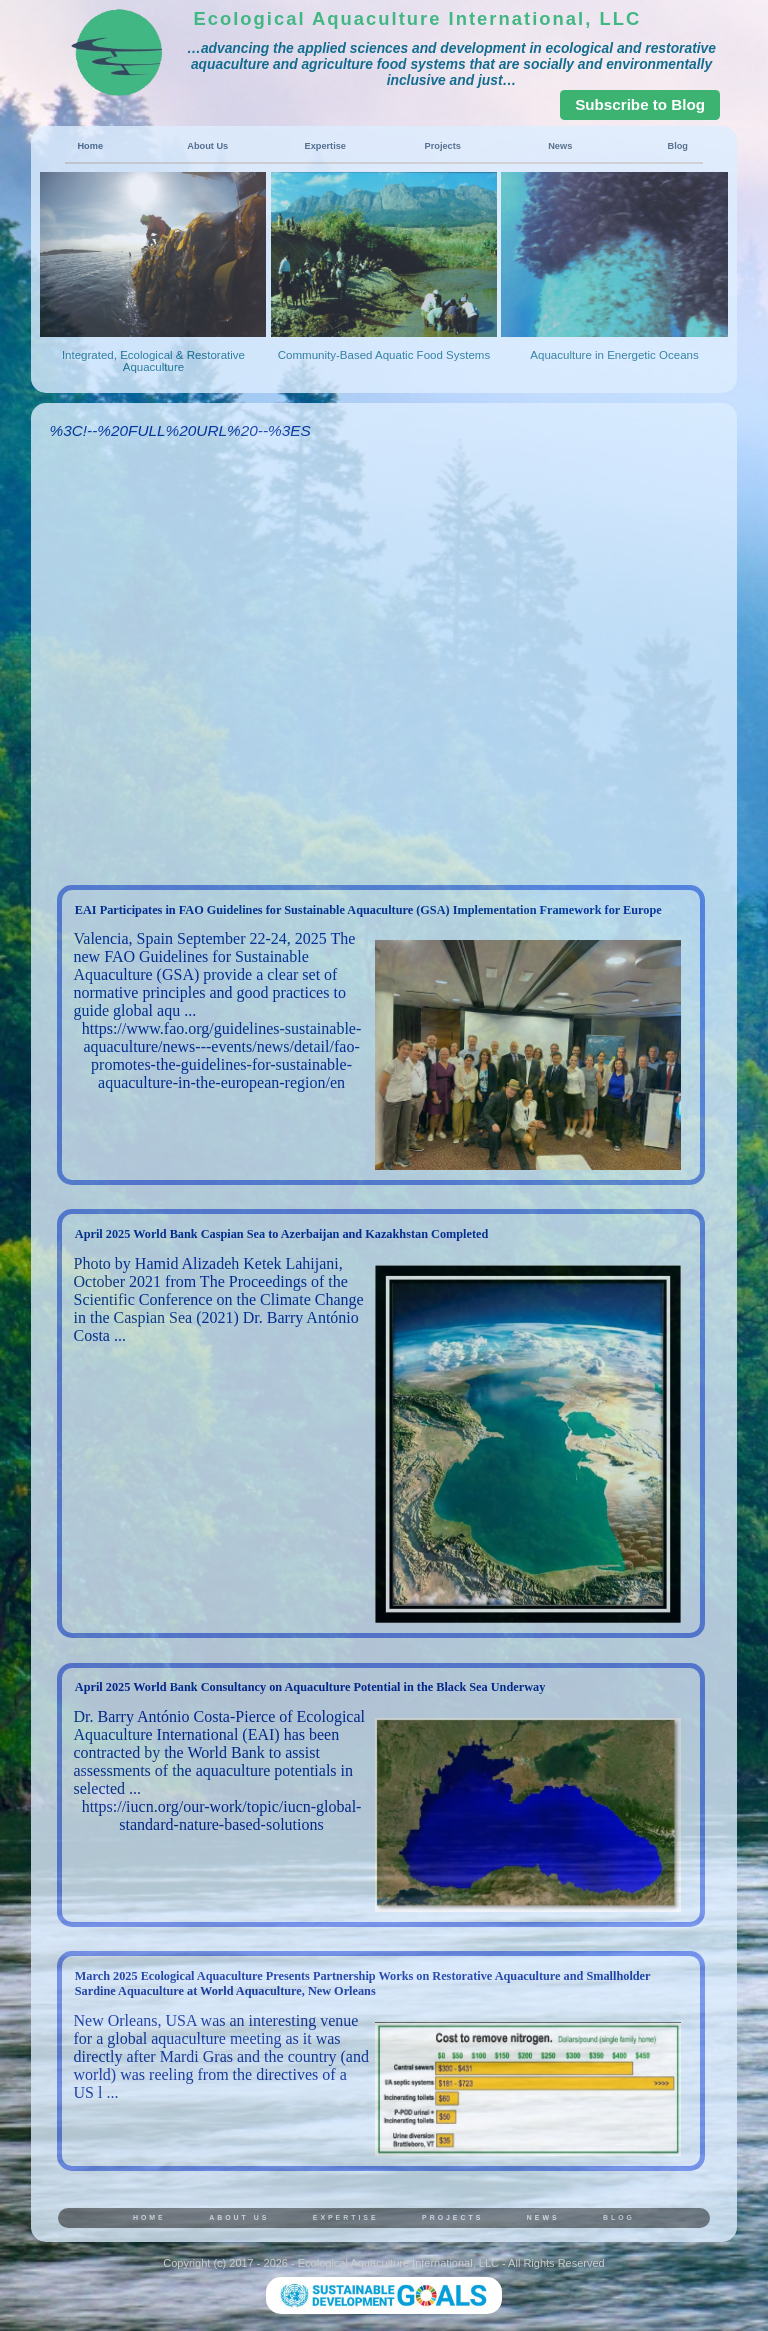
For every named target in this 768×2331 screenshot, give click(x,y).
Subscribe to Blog (640, 104)
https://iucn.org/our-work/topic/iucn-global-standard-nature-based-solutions (222, 1815)
